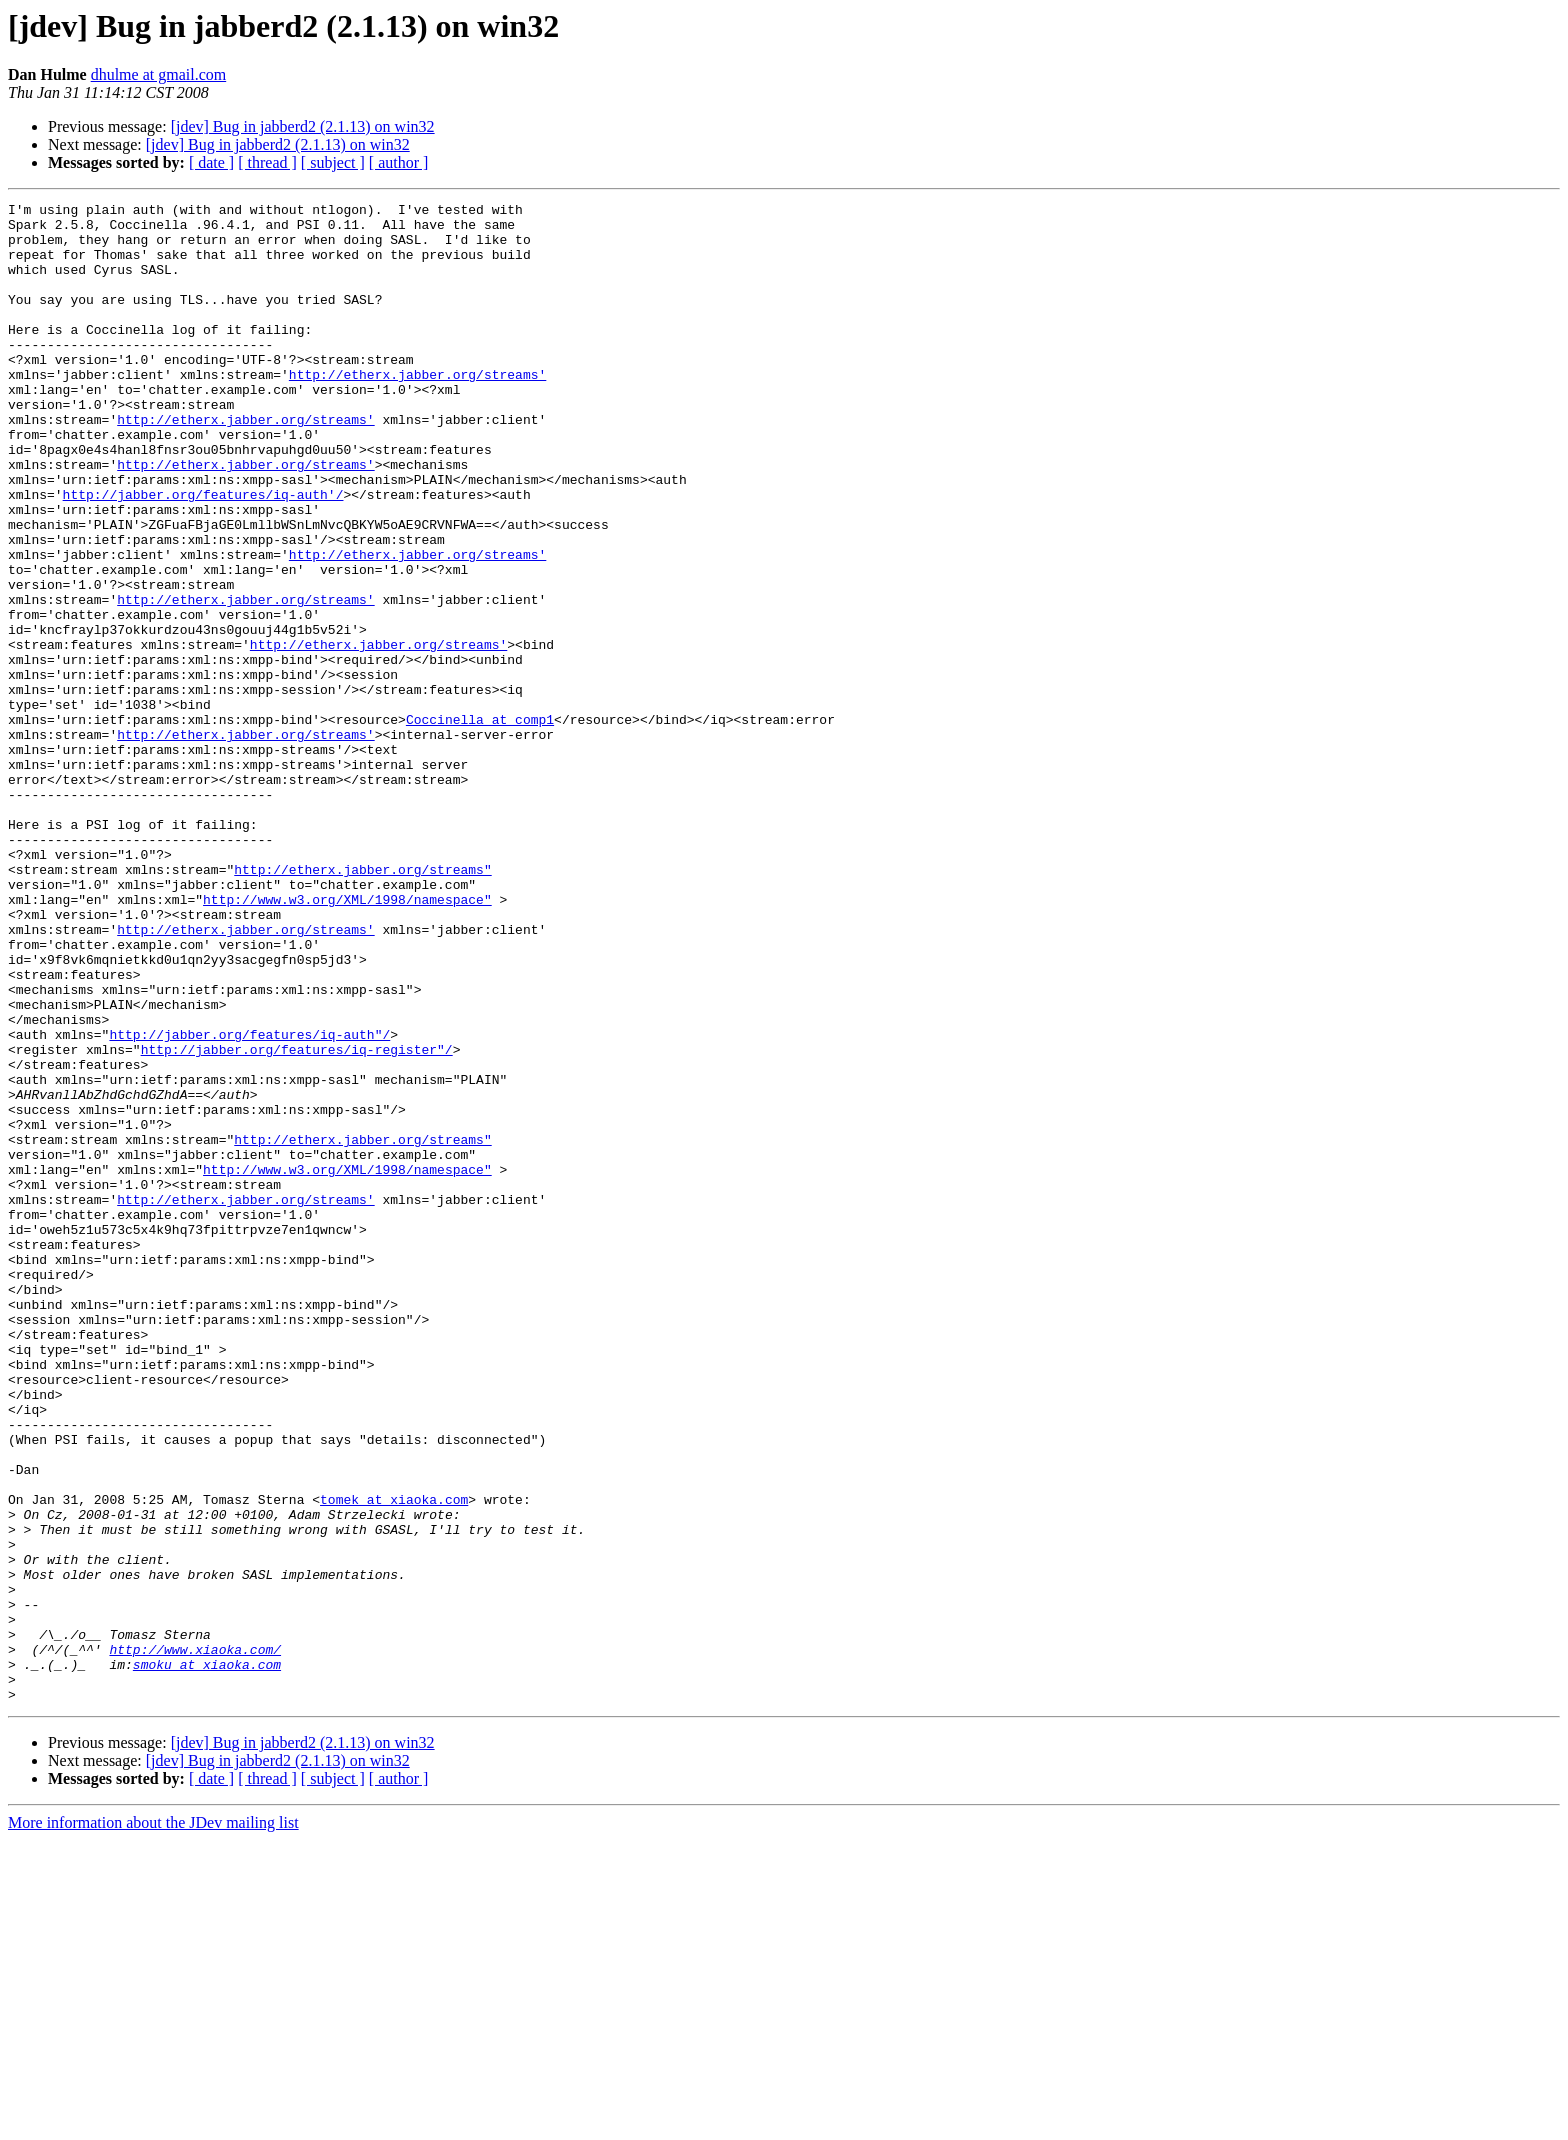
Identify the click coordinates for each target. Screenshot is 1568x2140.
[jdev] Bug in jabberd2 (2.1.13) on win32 (303, 126)
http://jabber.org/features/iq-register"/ (297, 1220)
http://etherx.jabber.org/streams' (417, 410)
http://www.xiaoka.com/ (195, 1940)
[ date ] (211, 162)
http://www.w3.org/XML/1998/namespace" (347, 1040)
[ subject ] (333, 162)
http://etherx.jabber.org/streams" (362, 1004)
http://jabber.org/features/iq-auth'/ (203, 554)
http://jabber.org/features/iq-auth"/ (249, 1202)
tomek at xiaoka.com (394, 1760)
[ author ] (399, 162)
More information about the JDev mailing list (153, 2122)
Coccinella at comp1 (480, 824)
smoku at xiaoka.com (207, 1958)
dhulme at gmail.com (159, 74)
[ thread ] (267, 162)
